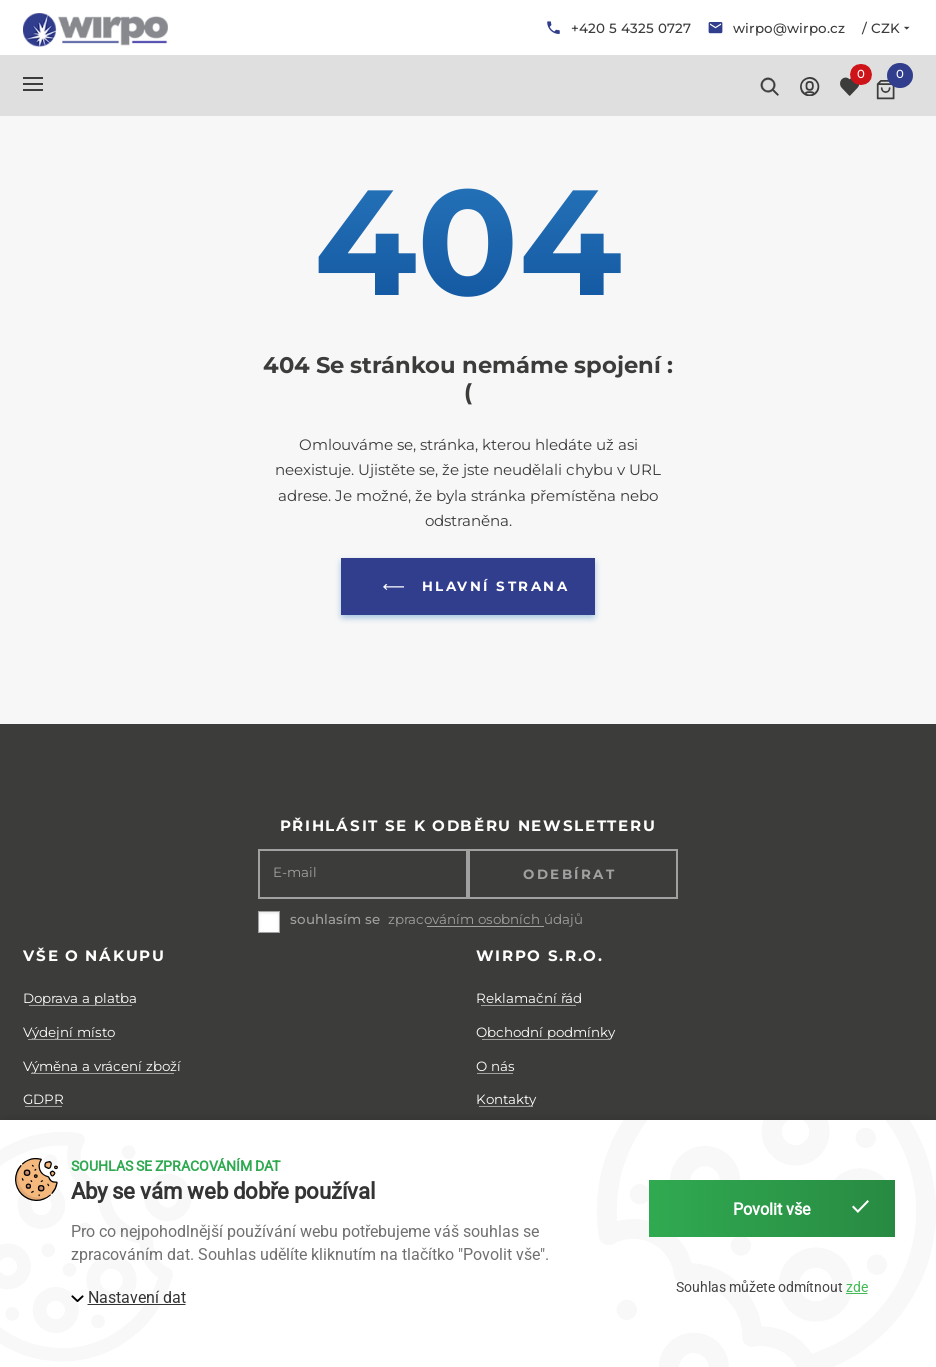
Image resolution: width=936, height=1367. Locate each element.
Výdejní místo (69, 1032)
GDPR (43, 1099)
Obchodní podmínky (545, 1032)
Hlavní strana (472, 587)
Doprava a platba (80, 998)
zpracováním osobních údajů (485, 919)
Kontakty (506, 1099)
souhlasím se (335, 919)
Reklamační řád (529, 998)
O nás (495, 1066)
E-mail (295, 872)
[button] (33, 84)
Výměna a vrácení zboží (102, 1066)
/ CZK (887, 28)
